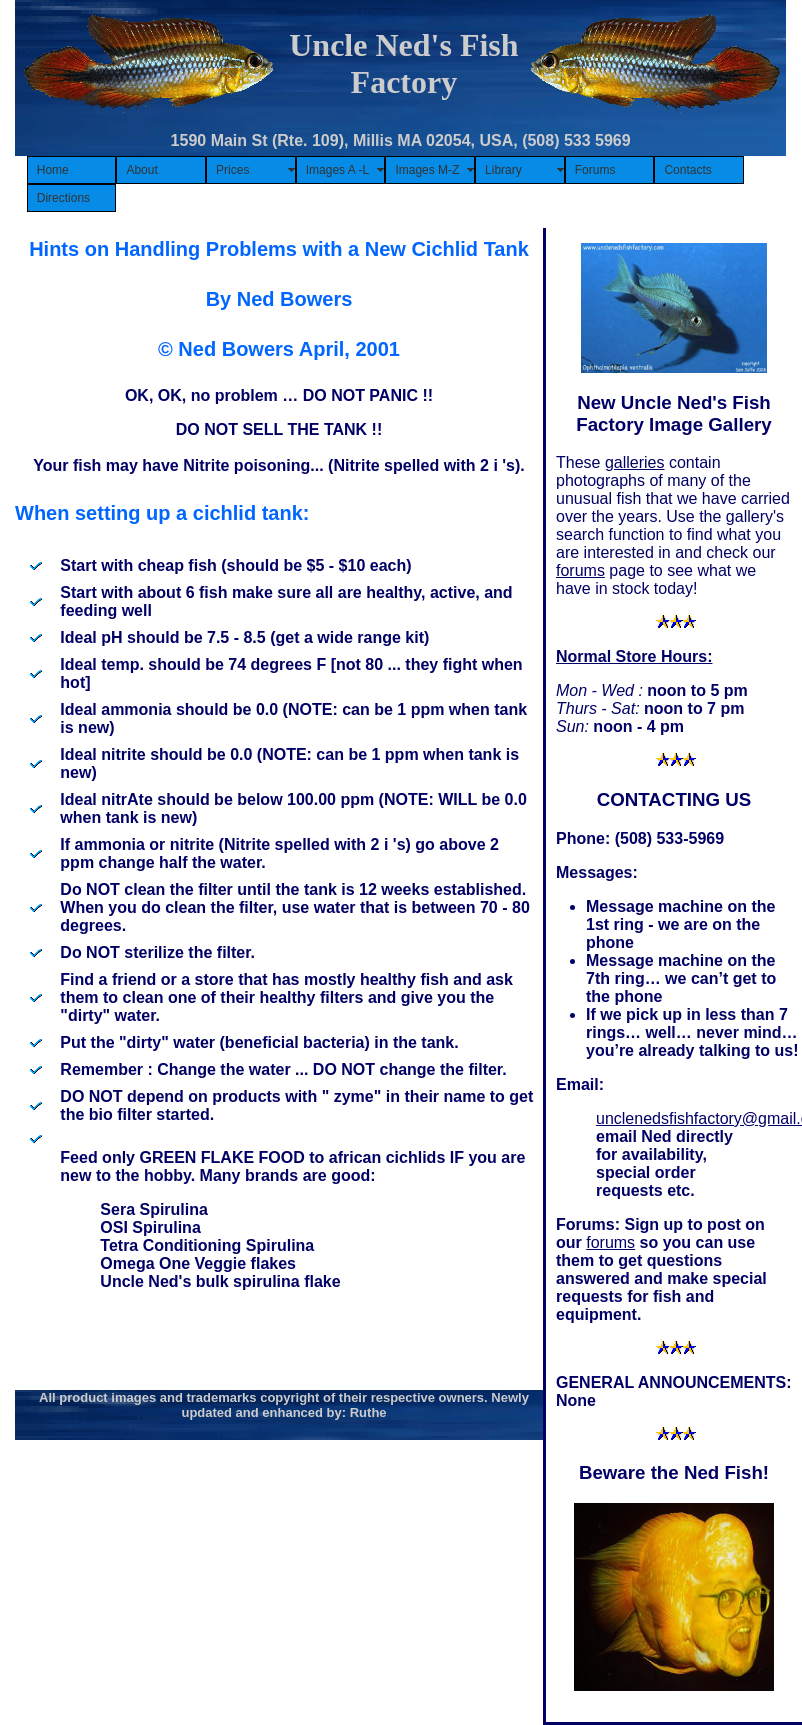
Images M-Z (427, 170)
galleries (635, 462)
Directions (63, 198)
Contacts (687, 170)
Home (53, 170)
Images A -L (337, 170)
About (141, 170)
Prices (232, 170)
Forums (595, 170)
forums (580, 570)
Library (503, 170)
